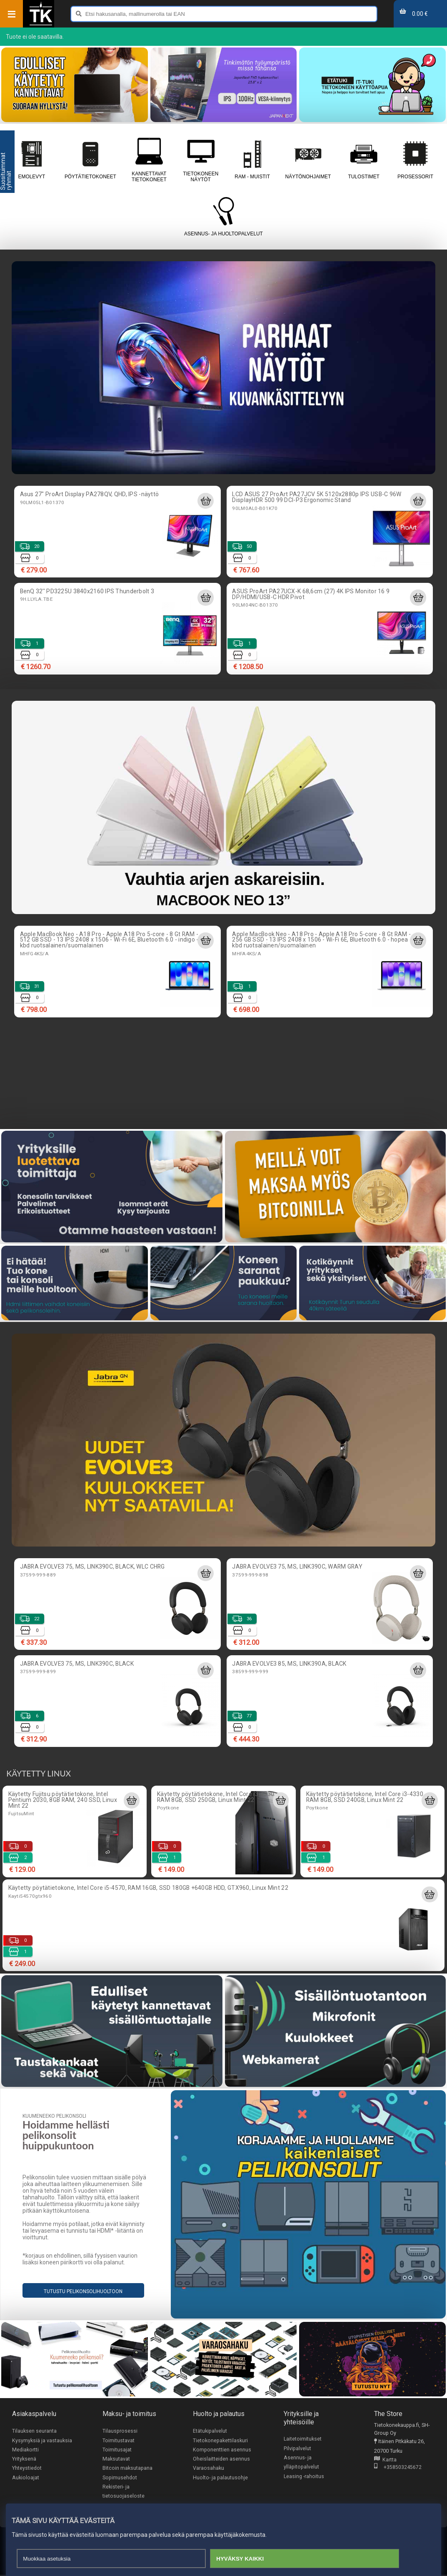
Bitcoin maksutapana (127, 2469)
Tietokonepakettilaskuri (220, 2440)
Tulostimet (363, 160)
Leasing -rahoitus (304, 2477)
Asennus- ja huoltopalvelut (223, 217)
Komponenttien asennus (222, 2450)
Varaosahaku (208, 2469)
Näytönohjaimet (308, 160)
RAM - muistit (252, 160)
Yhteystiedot (27, 2469)
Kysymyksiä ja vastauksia (42, 2440)
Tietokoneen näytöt (201, 159)
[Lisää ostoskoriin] (205, 501)
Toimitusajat (117, 2450)
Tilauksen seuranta (34, 2431)
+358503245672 (398, 2468)
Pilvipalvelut (297, 2448)
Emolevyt (31, 160)
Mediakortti (25, 2450)
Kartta (385, 2460)
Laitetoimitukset (303, 2439)
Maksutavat (116, 2459)
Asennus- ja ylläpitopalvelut (301, 2463)
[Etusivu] (40, 24)
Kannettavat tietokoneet (149, 159)
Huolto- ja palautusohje (220, 2478)
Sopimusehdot (119, 2478)
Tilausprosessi (119, 2431)
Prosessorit (415, 160)
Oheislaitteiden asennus (221, 2459)
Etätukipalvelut (210, 2431)
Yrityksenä (24, 2459)
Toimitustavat (118, 2440)
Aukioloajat (25, 2478)
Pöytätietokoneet (90, 160)
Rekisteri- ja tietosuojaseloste (123, 2492)
